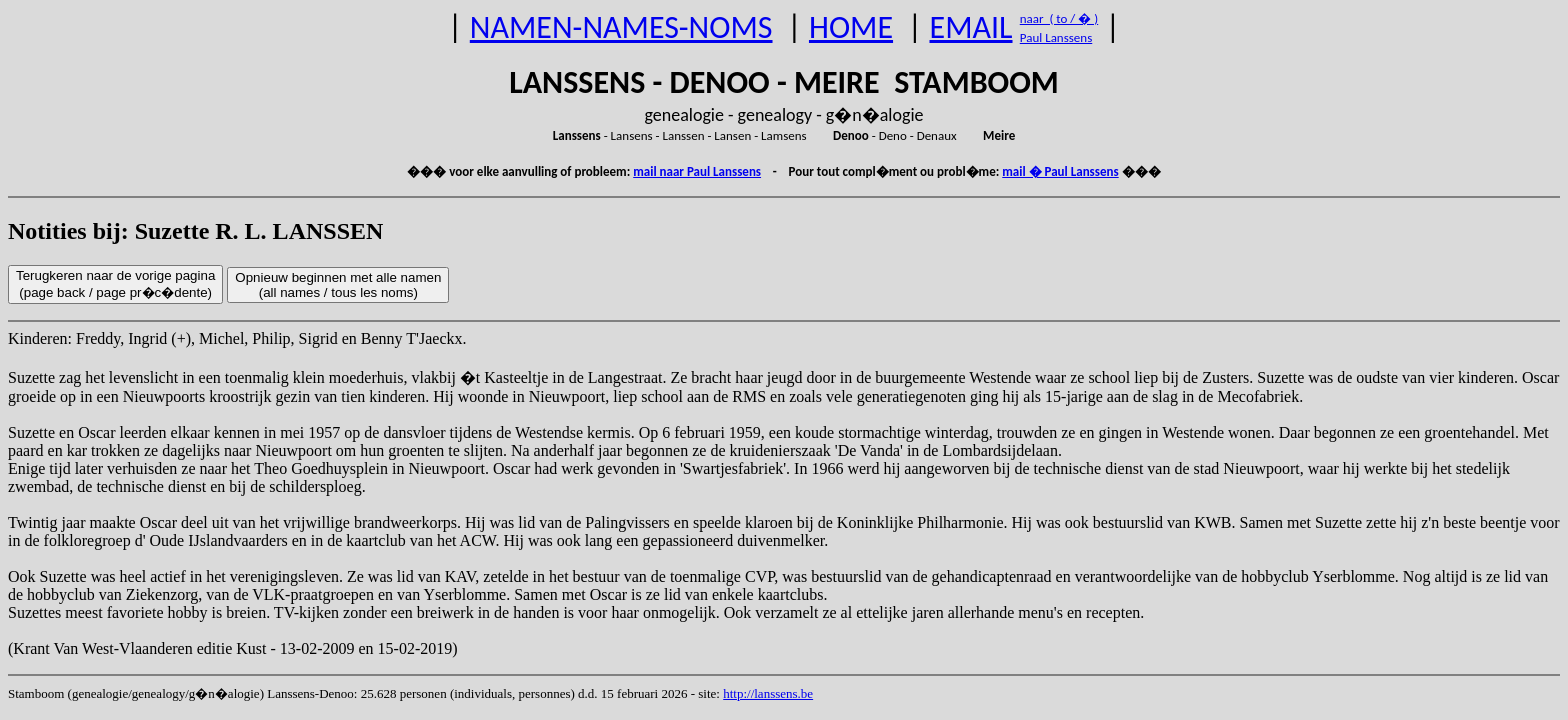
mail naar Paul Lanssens (697, 171)
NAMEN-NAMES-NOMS (621, 27)
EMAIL (971, 27)
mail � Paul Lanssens (1060, 171)
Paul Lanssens (1056, 37)
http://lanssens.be (768, 693)
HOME (851, 27)
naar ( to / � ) (1059, 18)
